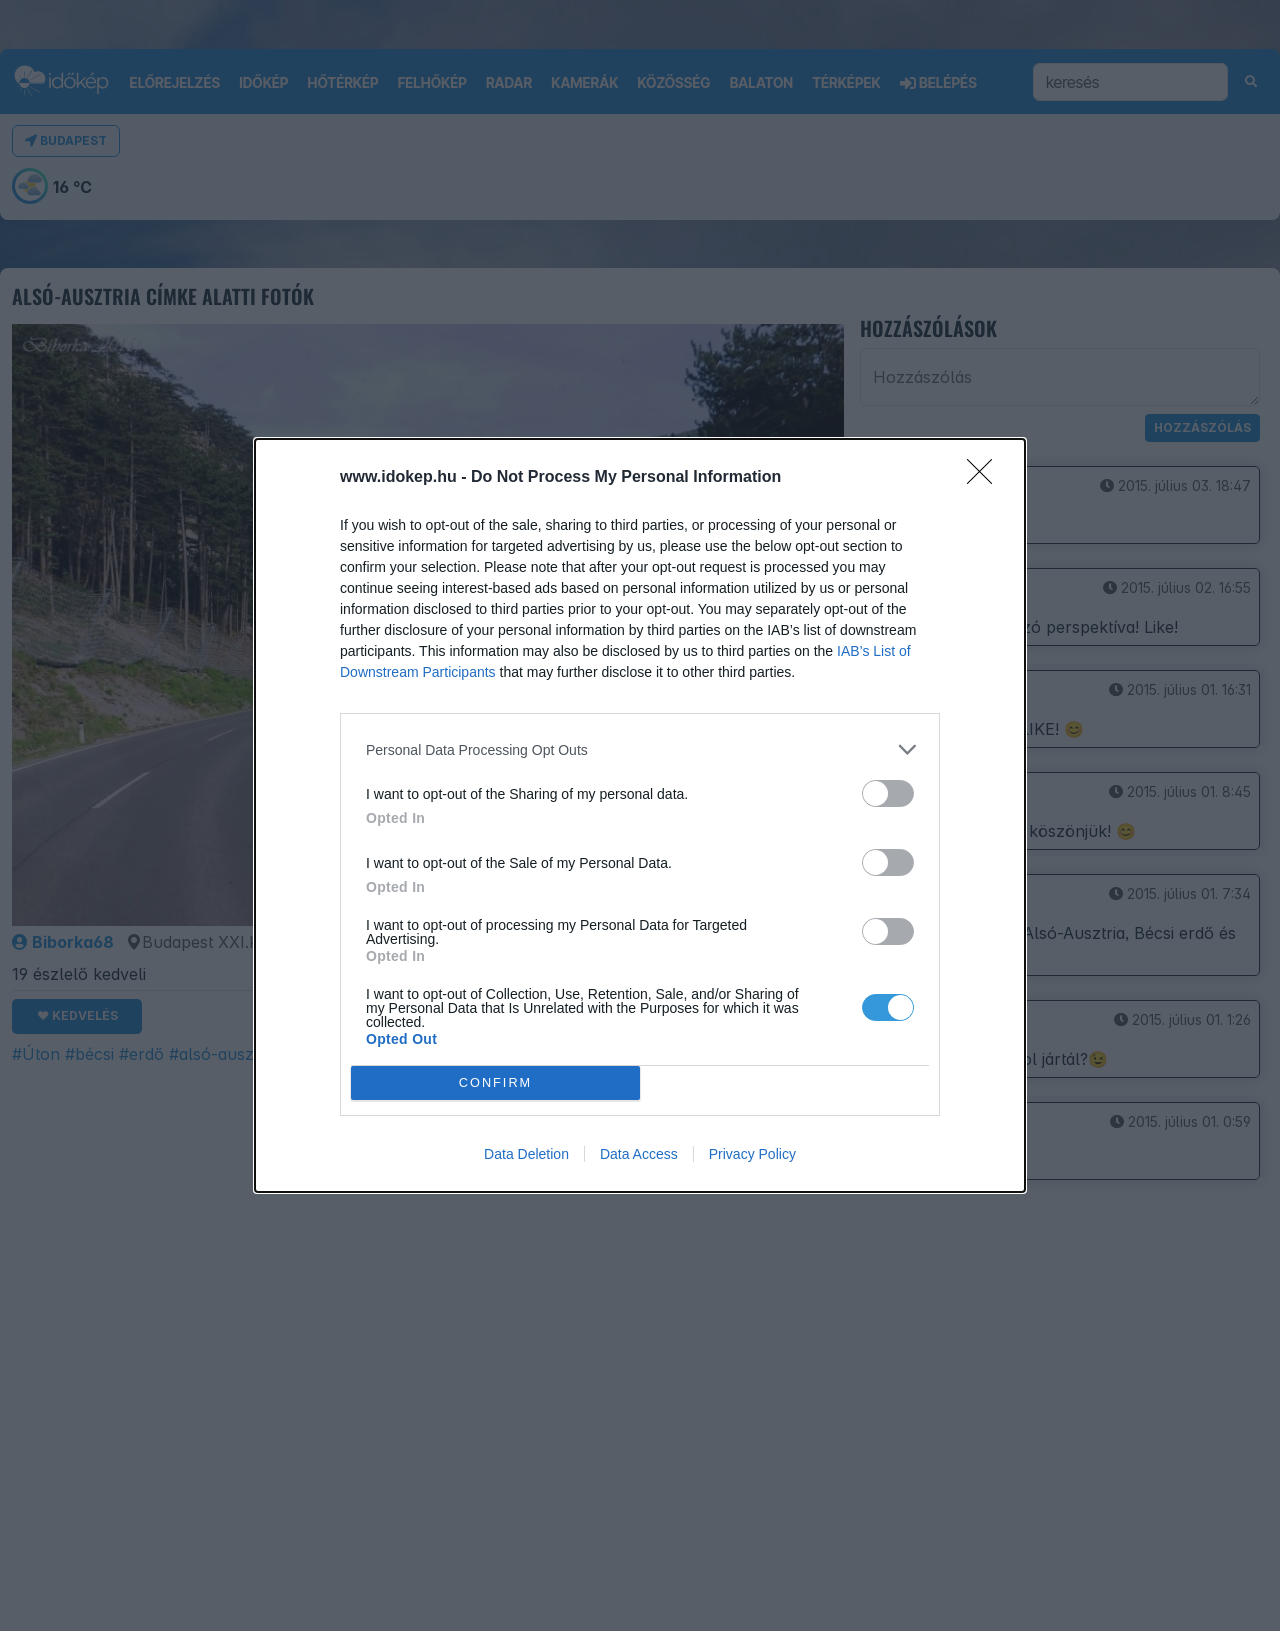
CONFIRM (495, 1082)
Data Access (639, 1154)
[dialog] (640, 815)
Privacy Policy (752, 1154)
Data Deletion (526, 1154)
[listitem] (640, 749)
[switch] (888, 793)
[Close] (986, 478)
